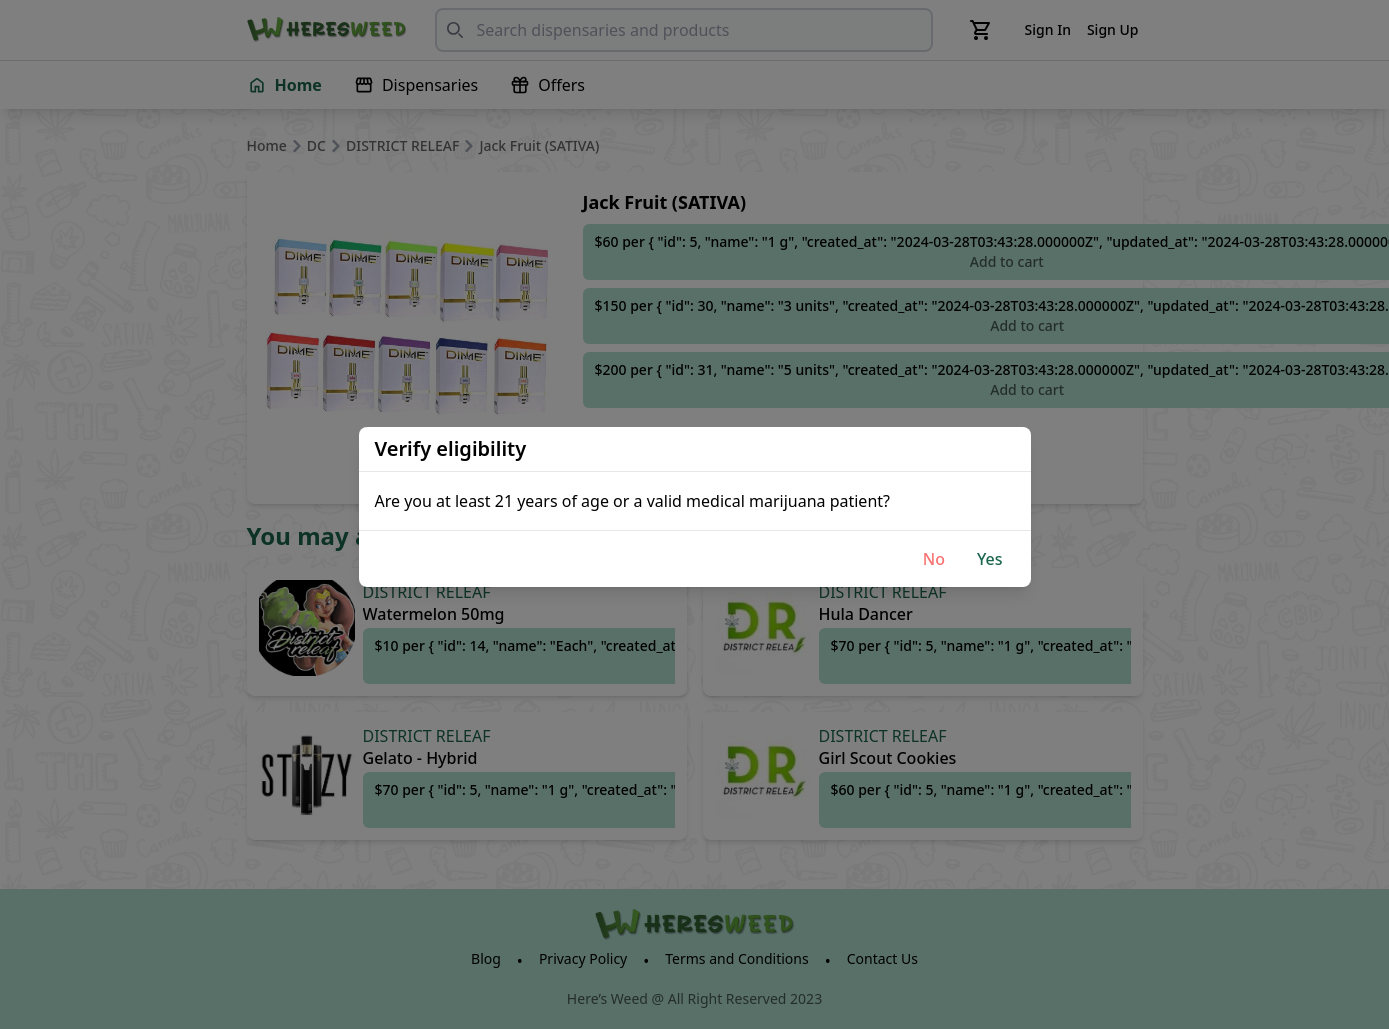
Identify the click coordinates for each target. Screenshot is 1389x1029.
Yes (990, 559)
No (934, 559)
